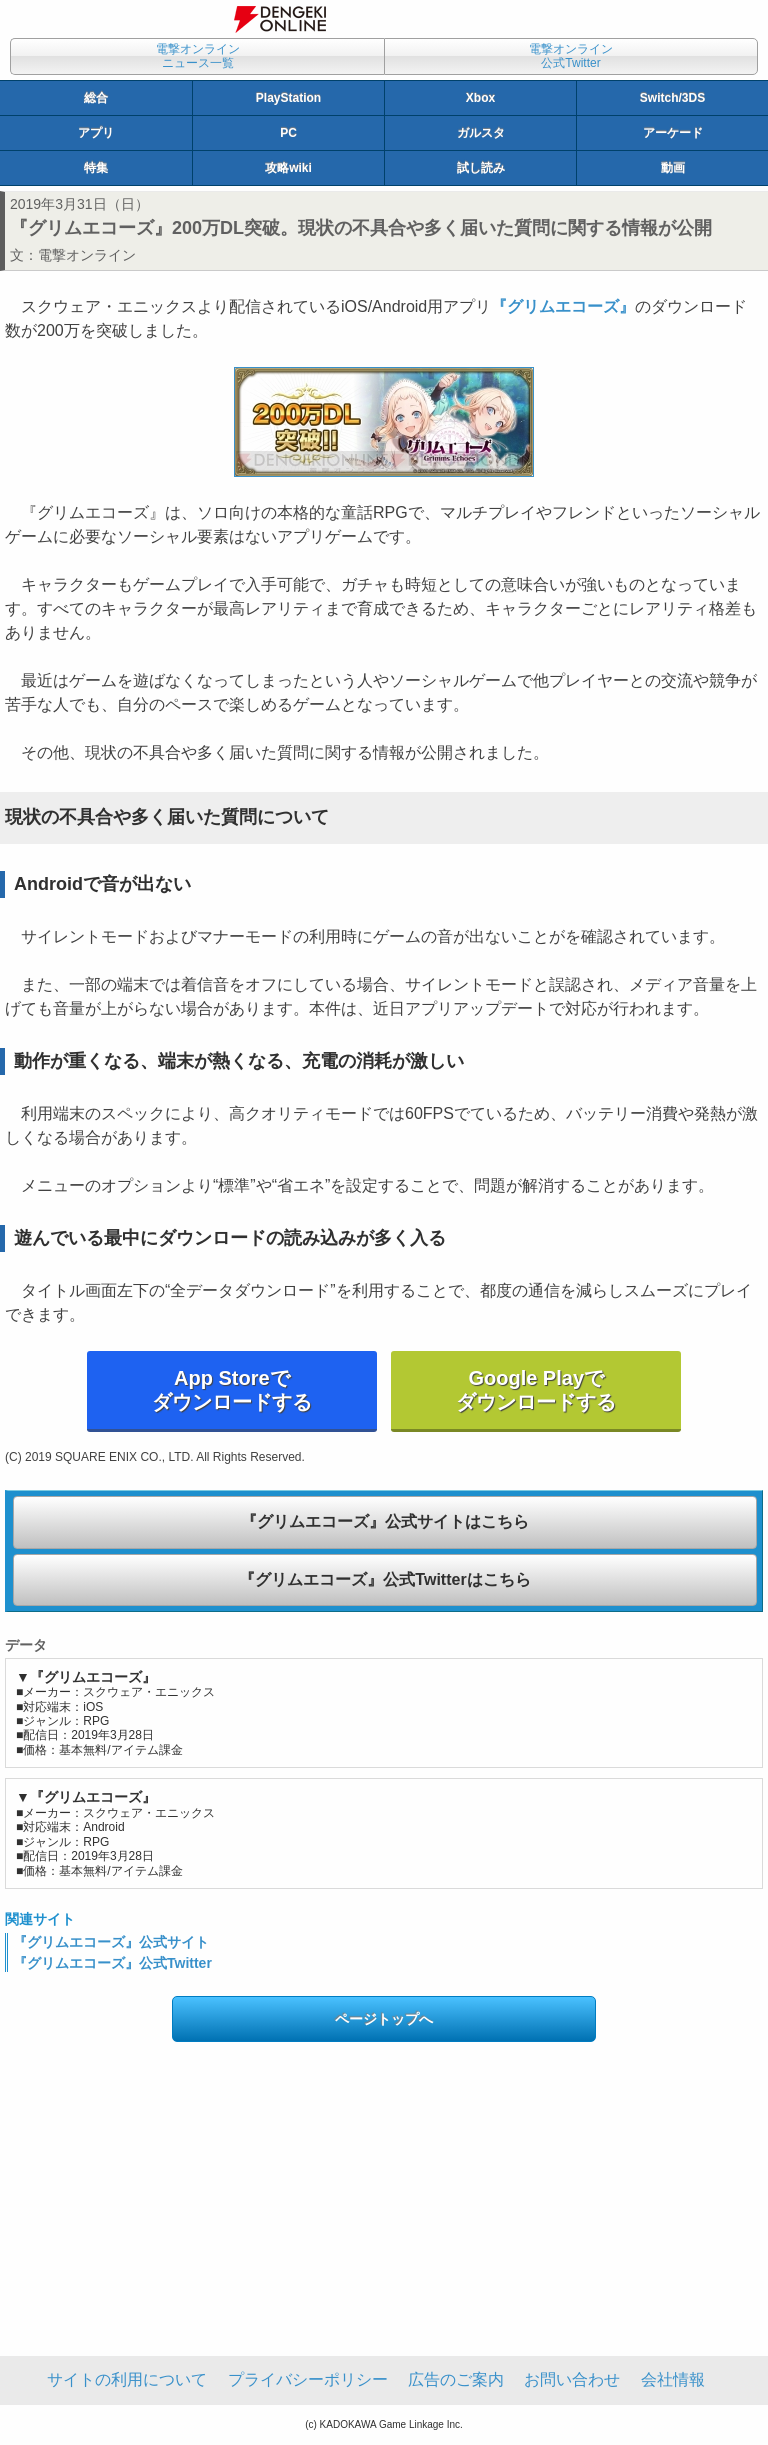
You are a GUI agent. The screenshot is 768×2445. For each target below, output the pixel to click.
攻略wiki (288, 168)
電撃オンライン (87, 255)
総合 (96, 98)
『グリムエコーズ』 (563, 306)
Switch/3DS (672, 98)
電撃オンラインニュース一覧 (198, 56)
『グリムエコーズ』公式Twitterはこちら (384, 1579)
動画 (673, 168)
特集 (96, 168)
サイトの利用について (127, 2379)
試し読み (481, 168)
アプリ (96, 133)
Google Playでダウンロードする (536, 1390)
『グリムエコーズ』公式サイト (111, 1942)
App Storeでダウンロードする (232, 1390)
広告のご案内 (456, 2379)
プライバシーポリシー (308, 2379)
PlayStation (288, 98)
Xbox (480, 98)
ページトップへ (384, 2019)
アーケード (673, 133)
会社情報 (673, 2379)
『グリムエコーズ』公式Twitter (112, 1963)
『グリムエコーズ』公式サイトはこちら (385, 1521)
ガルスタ (481, 133)
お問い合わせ (572, 2379)
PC (288, 133)
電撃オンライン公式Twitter (571, 56)
